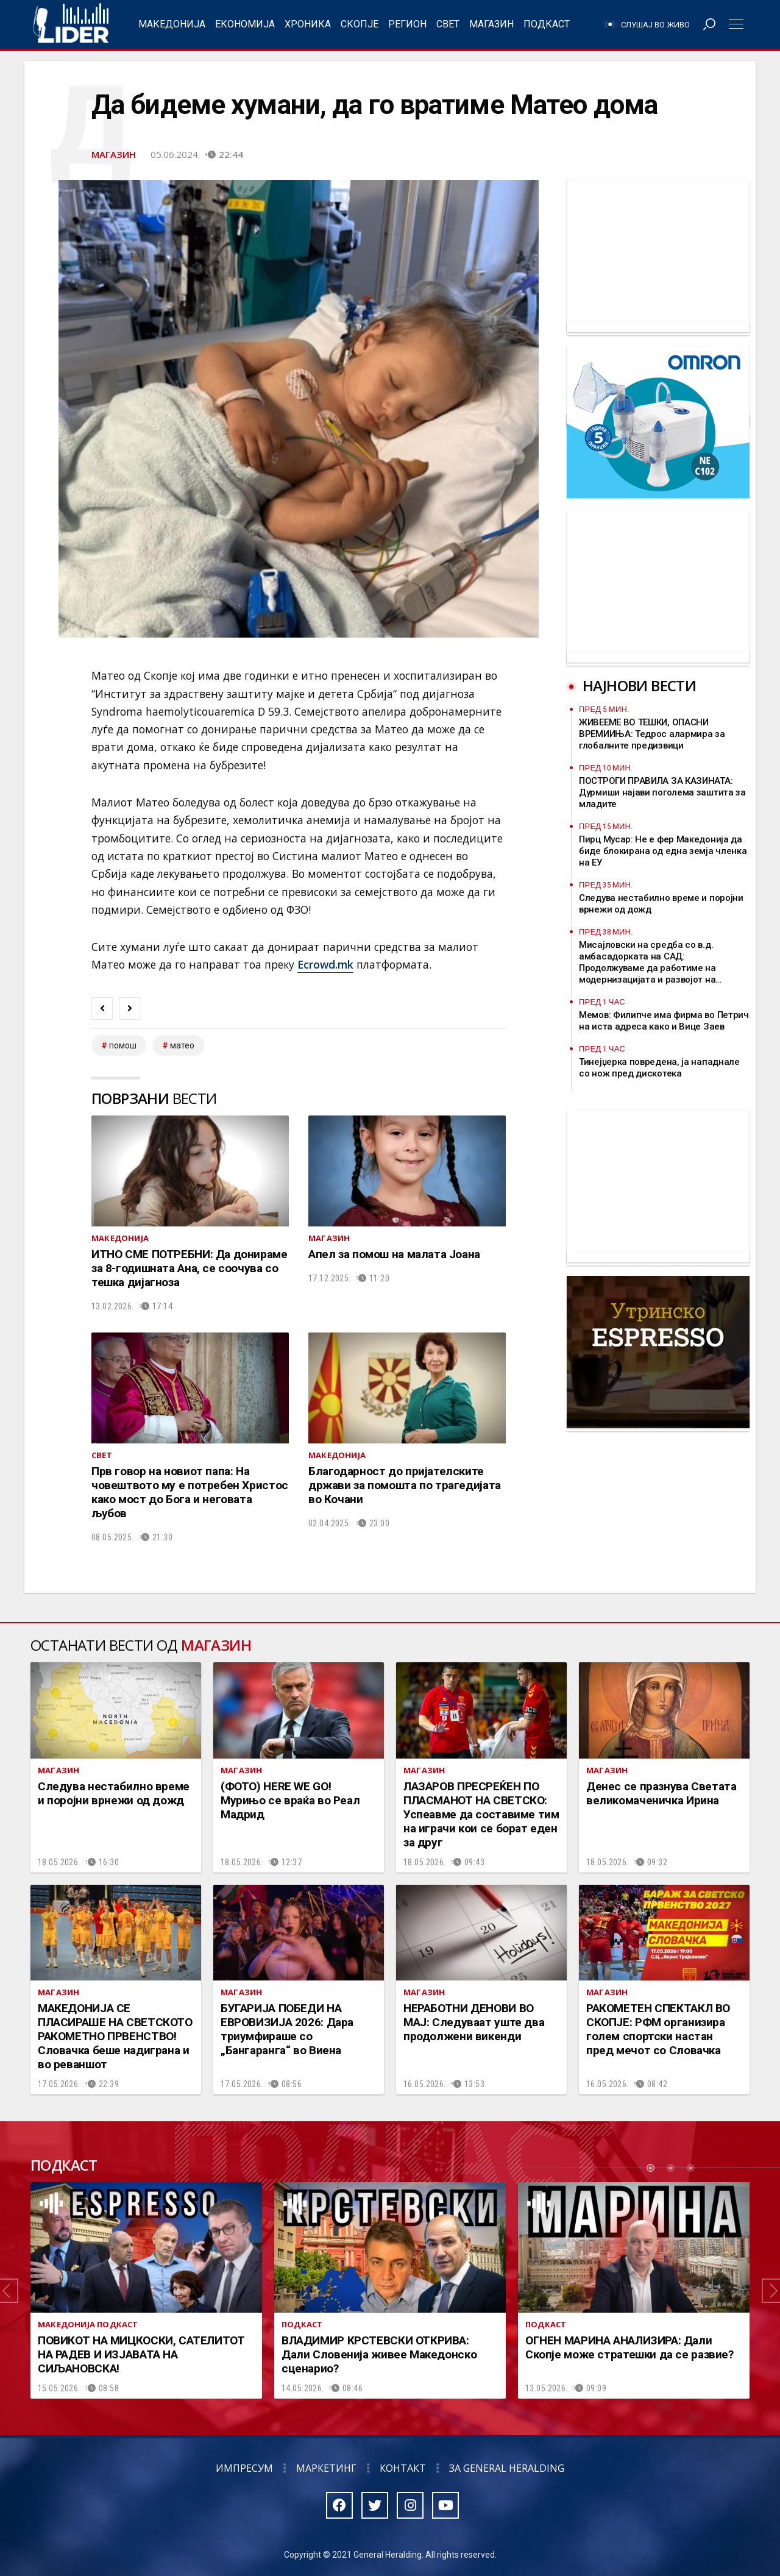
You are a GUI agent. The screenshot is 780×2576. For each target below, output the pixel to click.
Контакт (403, 2468)
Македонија (171, 24)
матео (182, 1045)
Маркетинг (326, 2468)
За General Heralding (506, 2468)
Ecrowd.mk (325, 964)
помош (122, 1045)
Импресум (244, 2468)
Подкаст (546, 24)
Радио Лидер (71, 24)
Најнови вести (639, 685)
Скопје (359, 24)
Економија (245, 24)
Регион (407, 24)
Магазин (491, 24)
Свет (447, 24)
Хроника (308, 24)
